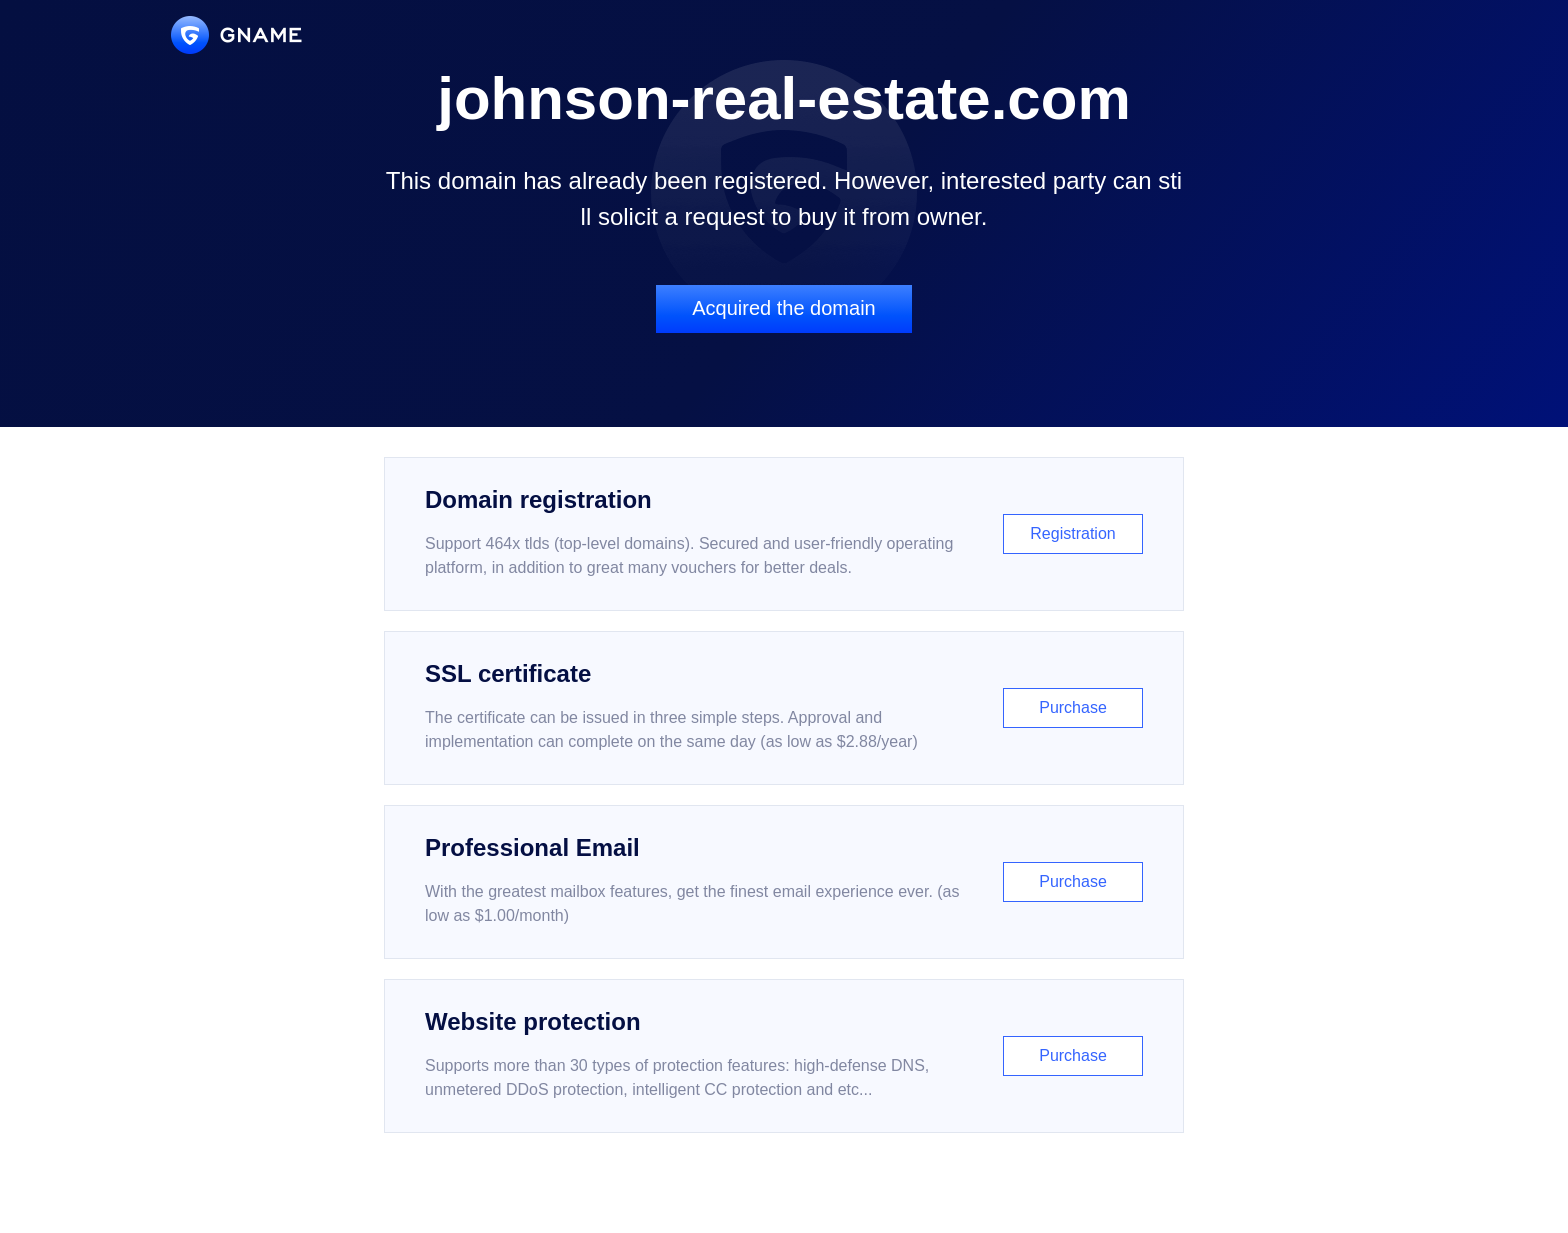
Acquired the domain (783, 308)
